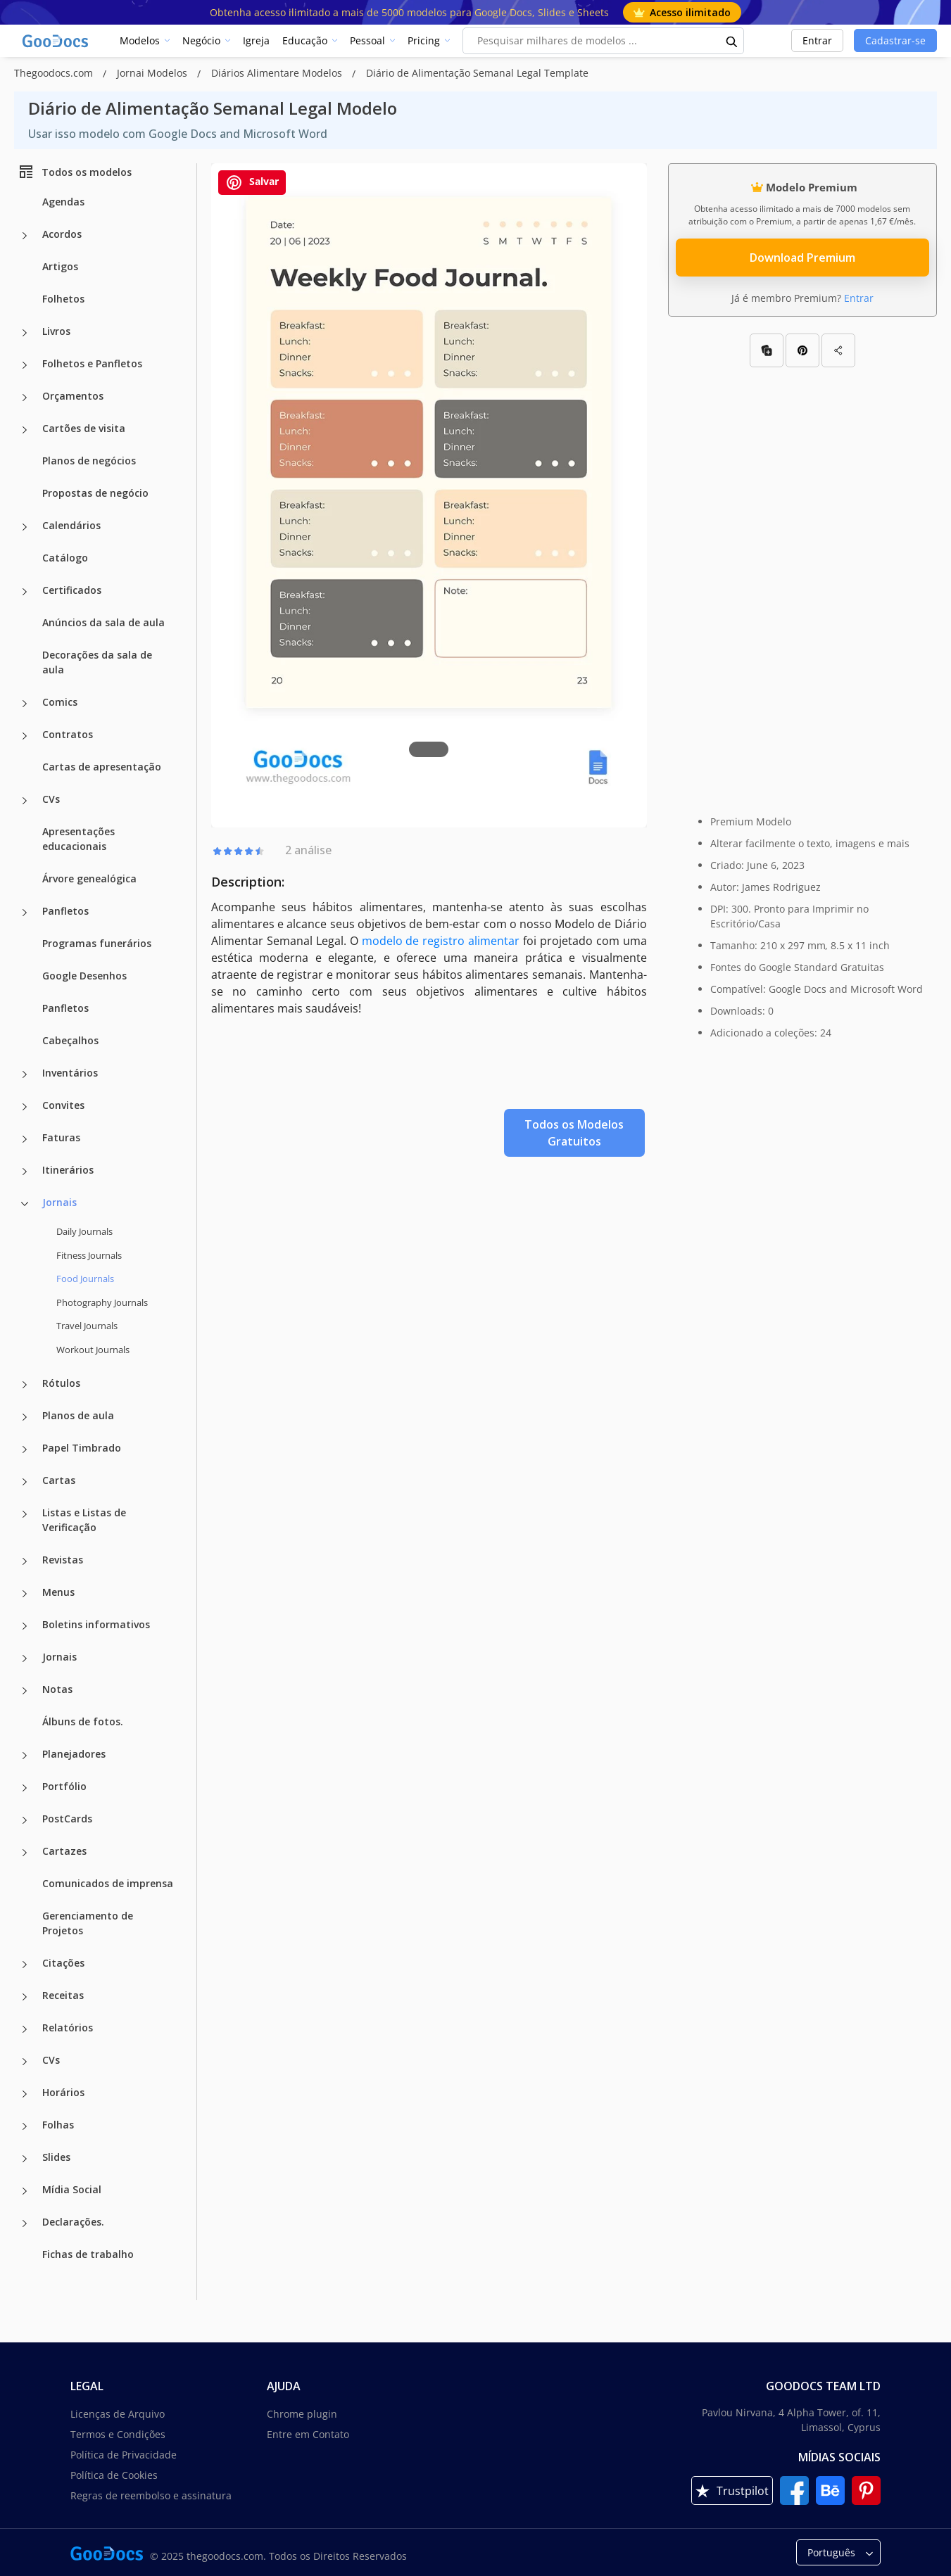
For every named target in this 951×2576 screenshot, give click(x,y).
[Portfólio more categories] (24, 1787)
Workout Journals (93, 1349)
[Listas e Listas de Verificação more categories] (24, 1514)
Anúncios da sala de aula (103, 622)
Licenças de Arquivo (117, 2413)
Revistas (62, 1559)
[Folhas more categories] (24, 2126)
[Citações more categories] (24, 1964)
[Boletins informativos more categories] (24, 1626)
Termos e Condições (117, 2434)
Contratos (67, 734)
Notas (57, 1689)
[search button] (732, 40)
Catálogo (65, 557)
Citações (63, 1962)
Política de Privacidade (123, 2454)
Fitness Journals (89, 1255)
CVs (51, 799)
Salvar (252, 182)
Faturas (61, 1137)
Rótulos (61, 1383)
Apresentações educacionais (78, 839)
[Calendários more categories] (24, 527)
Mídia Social (71, 2189)
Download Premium (802, 257)
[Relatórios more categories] (24, 2029)
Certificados (71, 590)
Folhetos (63, 298)
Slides (56, 2157)
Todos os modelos (75, 171)
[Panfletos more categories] (24, 912)
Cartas (58, 1480)
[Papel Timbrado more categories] (24, 1449)
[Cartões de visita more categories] (24, 429)
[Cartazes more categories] (24, 1852)
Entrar (817, 40)
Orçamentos (72, 395)
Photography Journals (102, 1302)
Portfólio (64, 1786)
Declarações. (73, 2221)
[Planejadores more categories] (24, 1755)
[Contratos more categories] (24, 736)
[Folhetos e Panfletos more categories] (24, 365)
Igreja (256, 40)
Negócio (201, 40)
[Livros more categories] (24, 332)
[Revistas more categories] (24, 1561)
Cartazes (64, 1851)
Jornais (59, 1202)
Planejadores (74, 1753)
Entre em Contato (308, 2434)
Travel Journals (87, 1325)
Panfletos (65, 911)
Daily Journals (84, 1231)
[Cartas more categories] (24, 1481)
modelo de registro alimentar (441, 940)
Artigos (60, 266)
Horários (63, 2092)
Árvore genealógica (89, 878)
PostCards (67, 1818)
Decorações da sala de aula (97, 662)
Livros (56, 331)
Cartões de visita (83, 428)
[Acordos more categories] (24, 235)
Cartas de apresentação (101, 766)
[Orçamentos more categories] (24, 397)
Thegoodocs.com (55, 73)
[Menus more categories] (24, 1593)
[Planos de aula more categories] (24, 1417)
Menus (58, 1592)
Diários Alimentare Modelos (278, 73)
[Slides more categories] (24, 2158)
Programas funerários (96, 943)
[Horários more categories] (24, 2094)
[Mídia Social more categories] (24, 2191)
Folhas (58, 2124)
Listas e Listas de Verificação (84, 1520)
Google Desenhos (84, 975)
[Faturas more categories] (24, 1139)
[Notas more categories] (24, 1690)
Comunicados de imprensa (107, 1883)
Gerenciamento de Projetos (87, 1923)
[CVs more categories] (24, 800)
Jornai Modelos (153, 73)
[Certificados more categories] (24, 591)
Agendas (63, 201)
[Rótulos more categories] (24, 1384)
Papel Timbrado (81, 1447)
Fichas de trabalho (88, 2254)
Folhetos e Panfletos (92, 363)
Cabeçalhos (70, 1040)
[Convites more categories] (24, 1106)
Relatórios (67, 2027)
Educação (304, 40)
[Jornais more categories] (24, 1203)
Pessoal (367, 40)
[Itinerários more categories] (24, 1171)
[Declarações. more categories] (24, 2223)
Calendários (71, 525)
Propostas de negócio (95, 493)
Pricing (424, 40)
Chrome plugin (302, 2413)
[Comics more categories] (24, 703)
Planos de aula (78, 1415)
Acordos (62, 234)
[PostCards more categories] (24, 1820)
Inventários (70, 1072)
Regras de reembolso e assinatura (151, 2495)
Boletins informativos (96, 1624)
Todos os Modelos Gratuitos (574, 1133)
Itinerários (68, 1169)
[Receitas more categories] (24, 1996)
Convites (63, 1105)
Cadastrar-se (895, 40)
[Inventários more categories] (24, 1074)
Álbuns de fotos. (82, 1721)
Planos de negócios (89, 460)
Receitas (63, 1995)
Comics (59, 702)
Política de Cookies (114, 2475)
